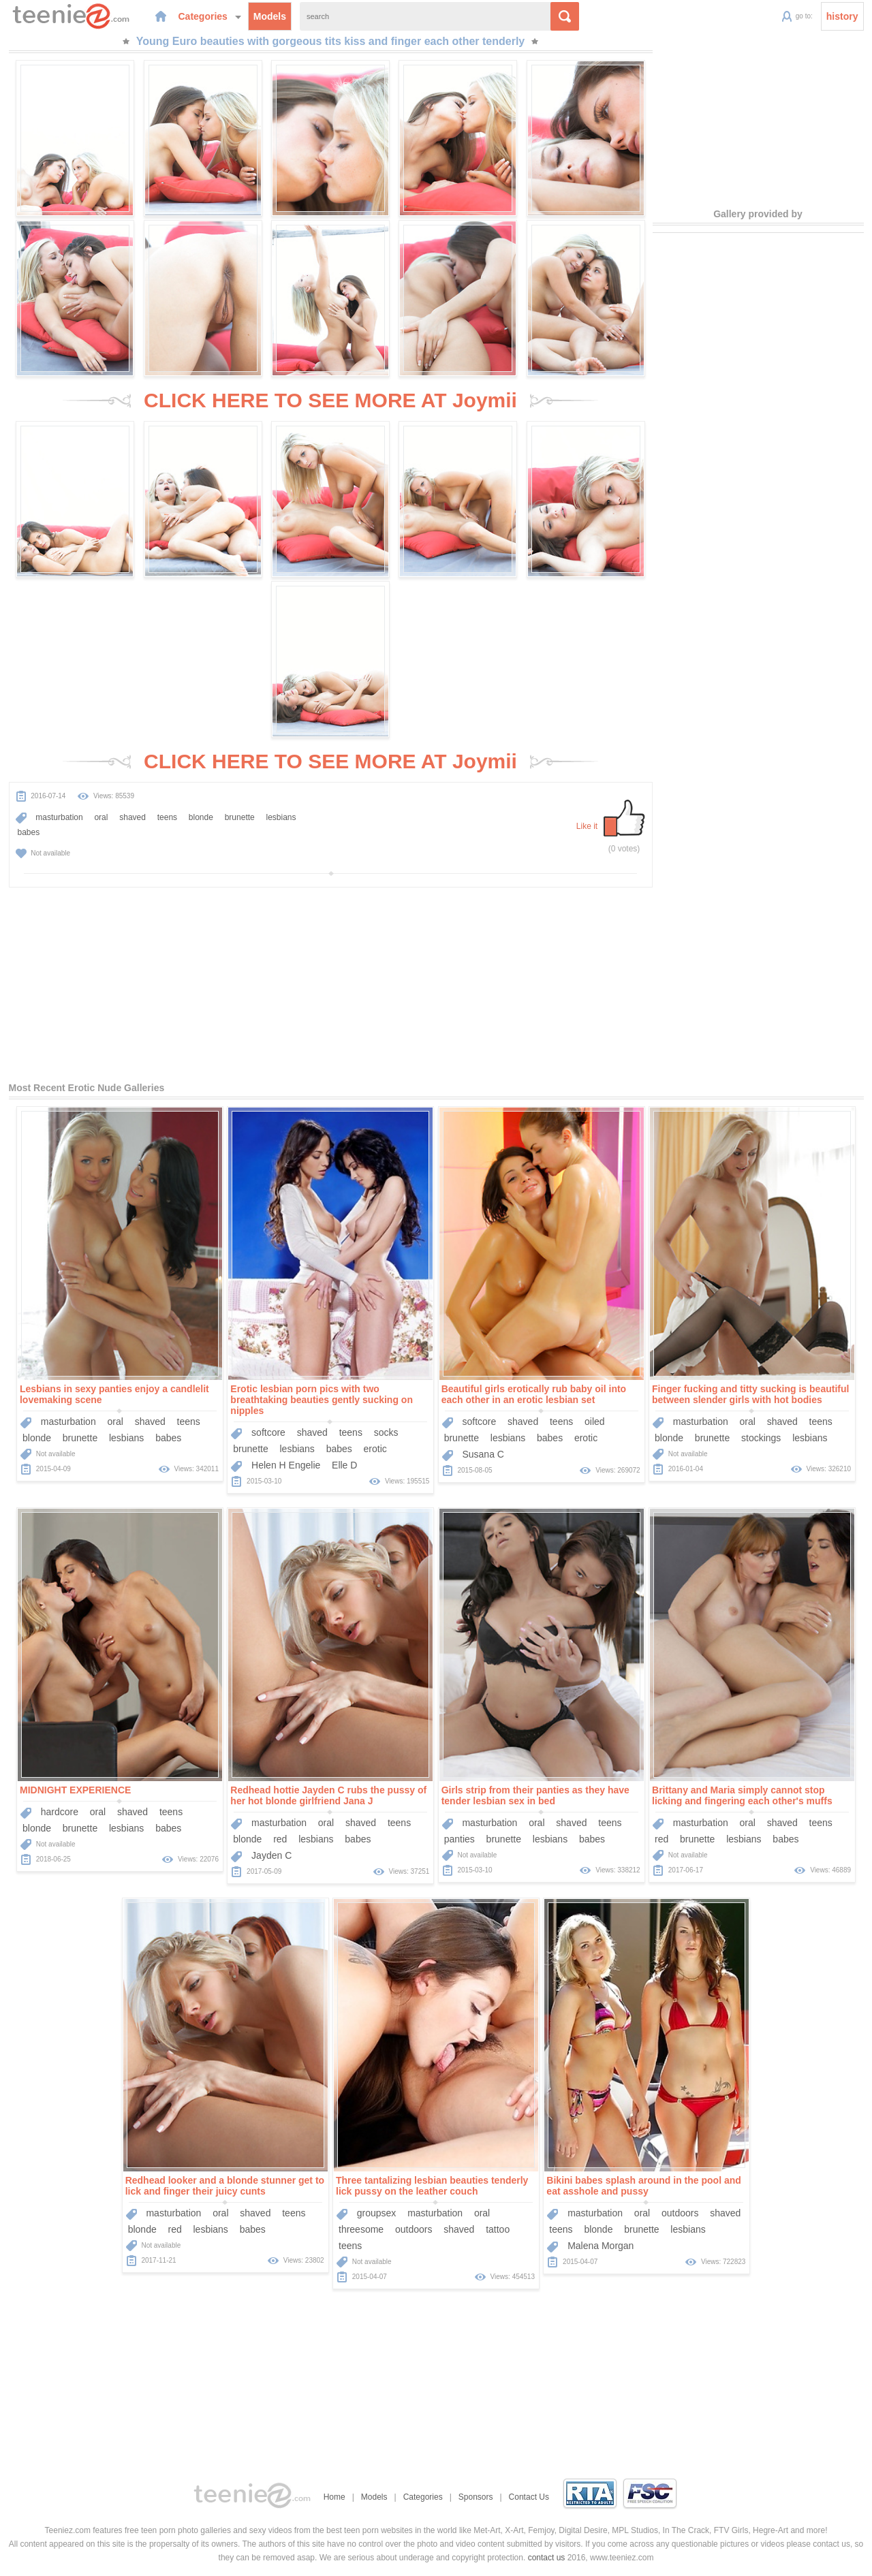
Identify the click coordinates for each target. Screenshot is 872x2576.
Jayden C (271, 1855)
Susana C (482, 1454)
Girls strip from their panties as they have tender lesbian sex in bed (535, 1795)
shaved (132, 817)
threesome (361, 2229)
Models (269, 16)
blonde (201, 817)
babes (29, 832)
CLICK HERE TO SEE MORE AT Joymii (330, 400)
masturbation (58, 817)
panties (459, 1839)
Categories (209, 16)
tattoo (498, 2229)
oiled (595, 1421)
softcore (268, 1432)
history (842, 16)
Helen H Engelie (285, 1465)
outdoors (413, 2229)
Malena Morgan (600, 2245)
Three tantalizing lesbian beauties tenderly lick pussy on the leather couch (432, 2186)
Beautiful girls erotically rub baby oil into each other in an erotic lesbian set (533, 1394)
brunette (240, 817)
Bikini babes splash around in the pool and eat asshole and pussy (643, 2186)
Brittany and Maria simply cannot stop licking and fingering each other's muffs (742, 1795)
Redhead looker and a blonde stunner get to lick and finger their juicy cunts (224, 2186)
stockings (761, 1437)
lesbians (281, 817)
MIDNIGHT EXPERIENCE (75, 1790)
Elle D (344, 1465)
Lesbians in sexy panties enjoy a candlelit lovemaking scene (114, 1394)
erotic (375, 1448)
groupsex (376, 2213)
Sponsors (475, 2497)
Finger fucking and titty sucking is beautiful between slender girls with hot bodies (750, 1394)
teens (167, 817)
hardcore (59, 1811)
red (280, 1839)
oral (101, 817)
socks (386, 1432)
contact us (546, 2557)
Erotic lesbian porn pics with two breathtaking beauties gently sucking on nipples (321, 1399)
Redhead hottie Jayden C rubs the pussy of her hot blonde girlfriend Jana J (328, 1795)
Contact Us (529, 2497)
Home (334, 2497)
